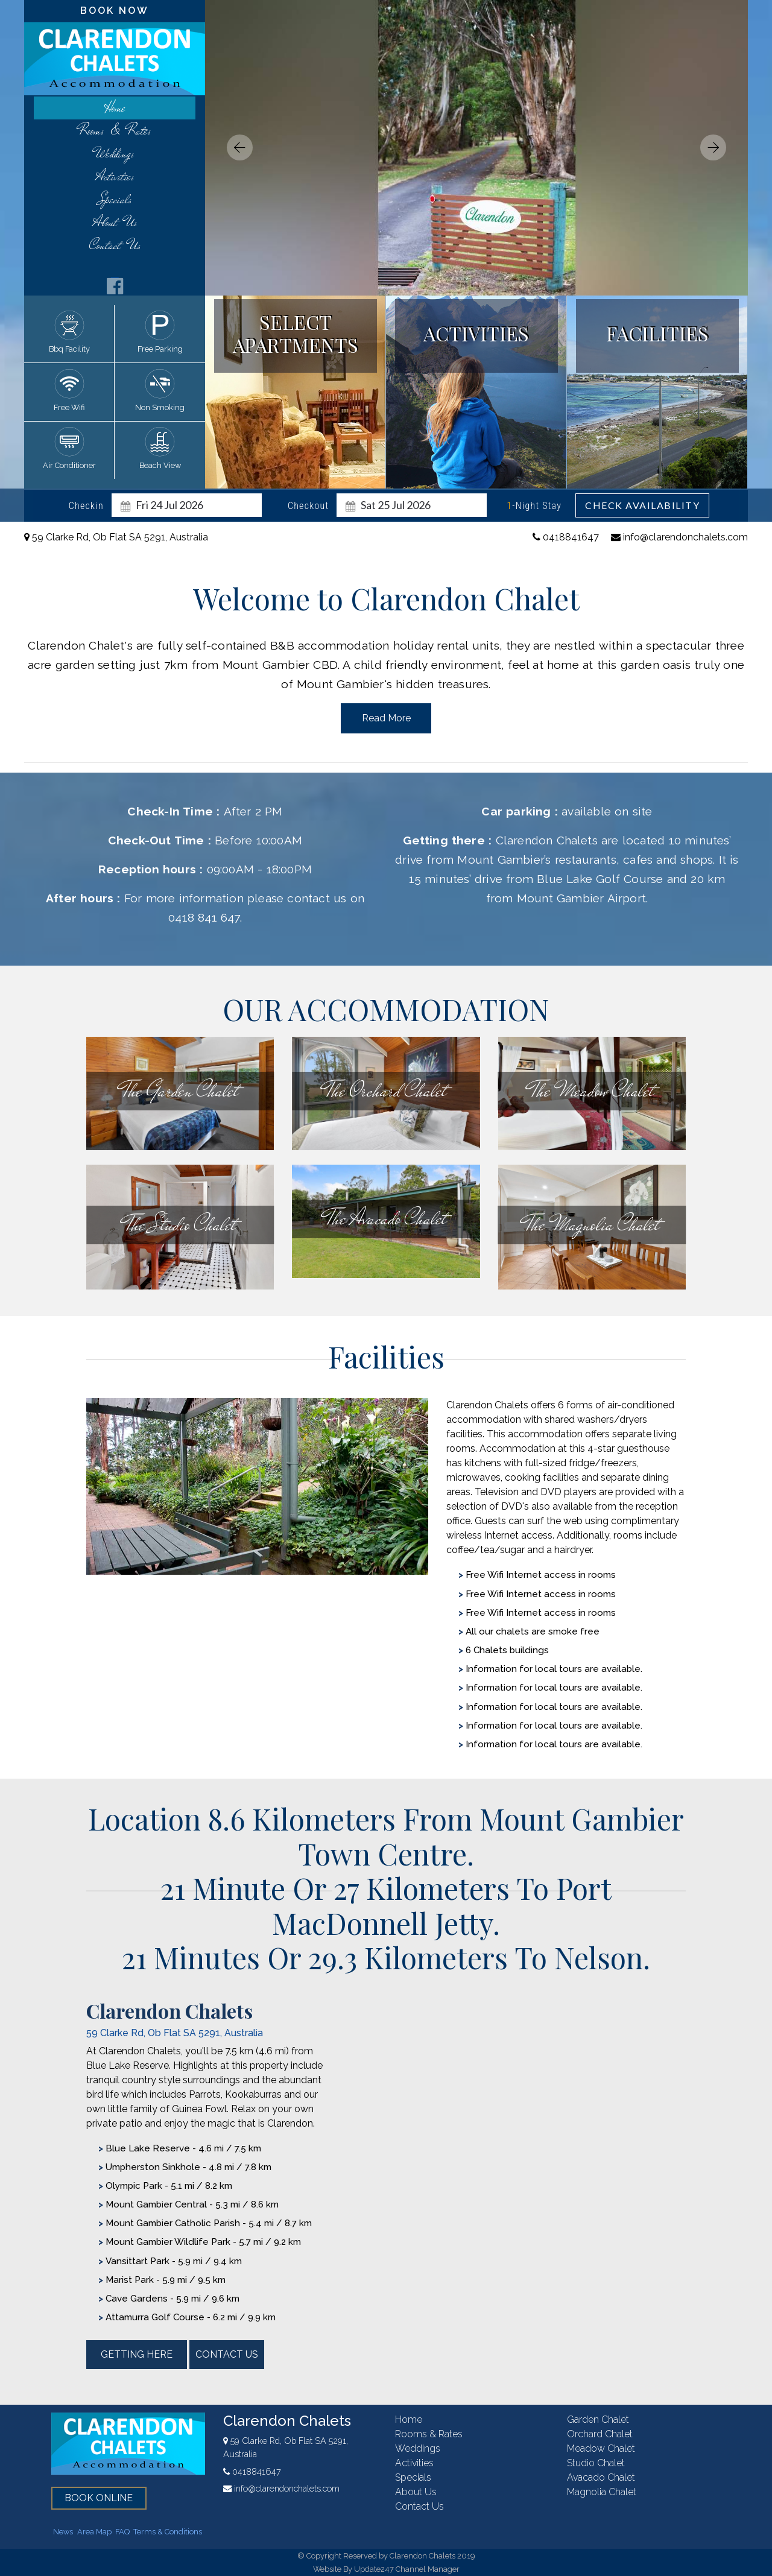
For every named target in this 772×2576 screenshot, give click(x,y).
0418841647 (566, 537)
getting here (136, 2354)
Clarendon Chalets (287, 2420)
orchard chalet (600, 2434)
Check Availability (642, 505)
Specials (114, 199)
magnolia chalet (601, 2492)
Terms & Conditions (167, 2531)
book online (99, 2498)
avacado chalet (601, 2477)
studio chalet (596, 2463)
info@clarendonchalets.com (679, 537)
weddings (114, 153)
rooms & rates (115, 131)
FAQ (122, 2531)
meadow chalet (601, 2448)
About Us (115, 222)
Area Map (94, 2531)
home (114, 108)
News (63, 2531)
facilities (657, 333)
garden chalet (598, 2419)
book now (114, 10)
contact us (115, 245)
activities (115, 176)
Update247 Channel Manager (407, 2569)
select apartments (295, 333)
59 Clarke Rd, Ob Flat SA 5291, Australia (116, 537)
